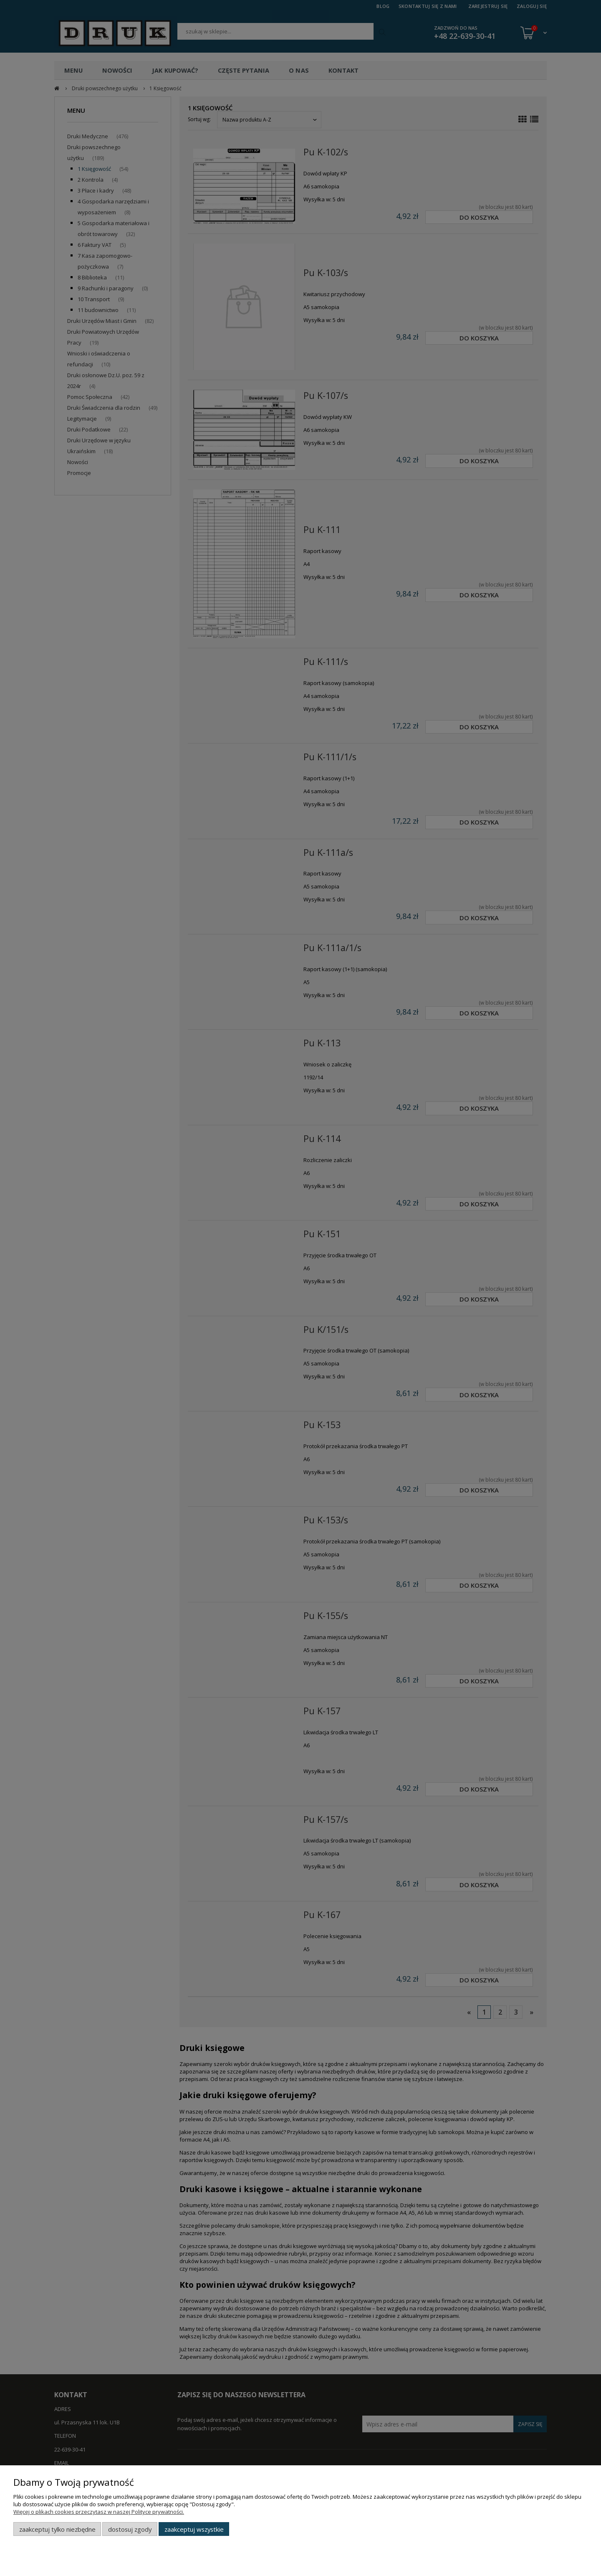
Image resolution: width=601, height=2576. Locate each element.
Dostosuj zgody (130, 2529)
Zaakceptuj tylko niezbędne (57, 2529)
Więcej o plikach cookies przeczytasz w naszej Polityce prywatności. (98, 2511)
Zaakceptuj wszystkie (194, 2529)
